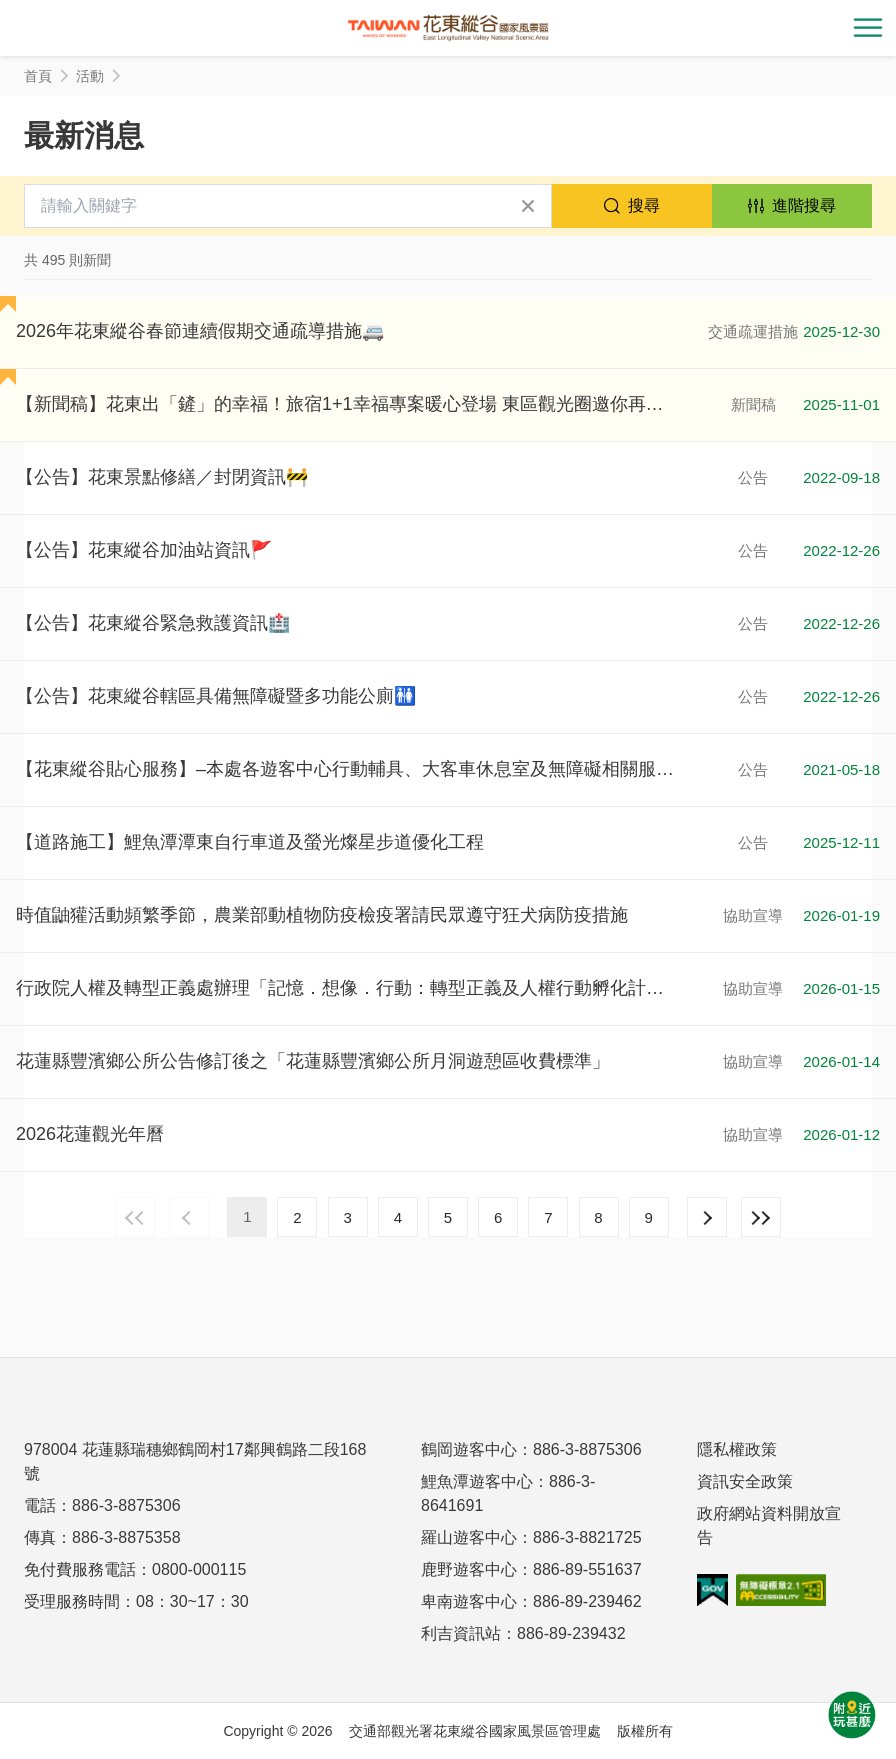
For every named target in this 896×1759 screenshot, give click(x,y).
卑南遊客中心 (469, 1601)
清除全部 (528, 206)
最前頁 (135, 1217)
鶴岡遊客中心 (469, 1449)
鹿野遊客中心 (469, 1569)
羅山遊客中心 (469, 1537)
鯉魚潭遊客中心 (477, 1481)
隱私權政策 (737, 1449)
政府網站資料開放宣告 (769, 1525)
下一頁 (707, 1217)
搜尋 (644, 205)
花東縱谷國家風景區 (448, 28)
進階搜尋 (804, 205)
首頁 (38, 76)
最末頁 (761, 1217)
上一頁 (189, 1217)
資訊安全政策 (745, 1481)
